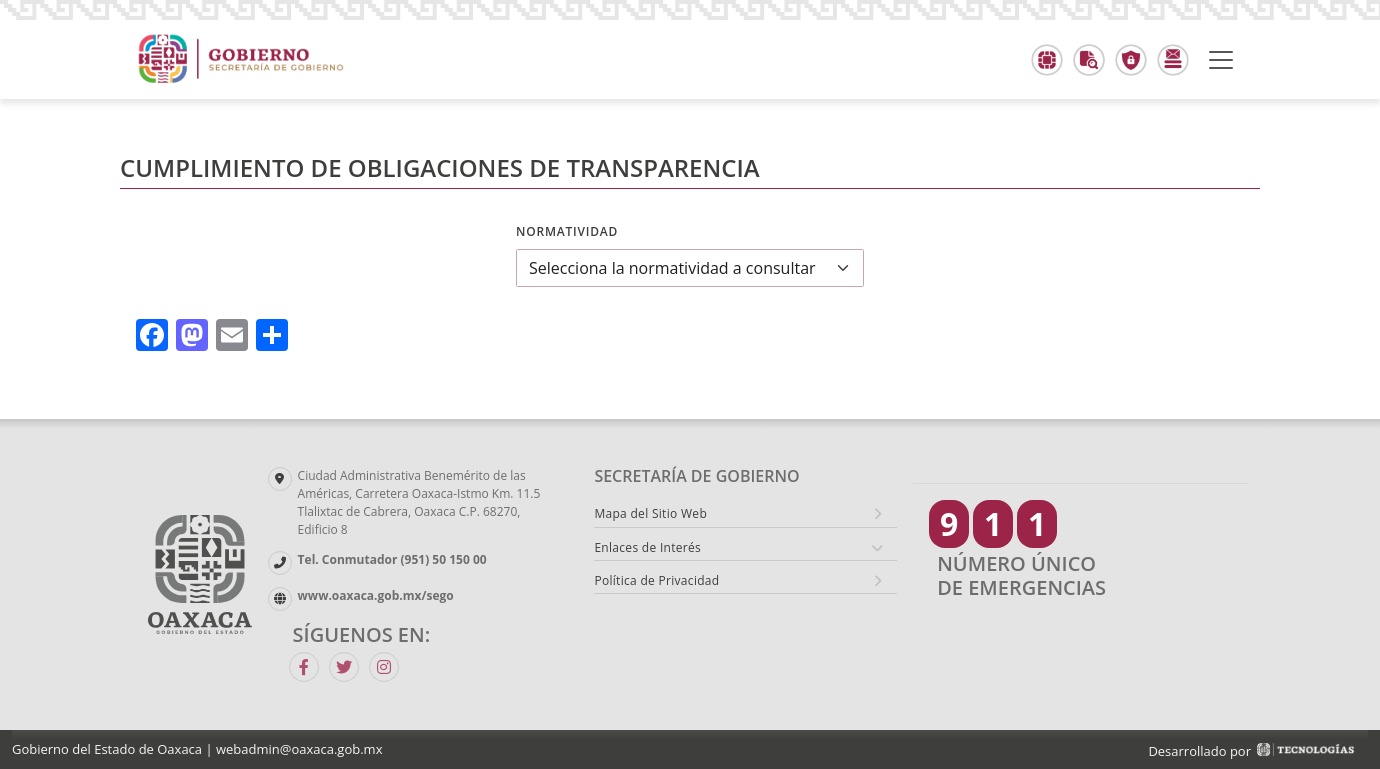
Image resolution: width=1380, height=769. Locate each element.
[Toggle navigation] (1221, 60)
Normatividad (567, 231)
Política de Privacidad (656, 580)
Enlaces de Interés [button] (647, 547)
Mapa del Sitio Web (650, 513)
